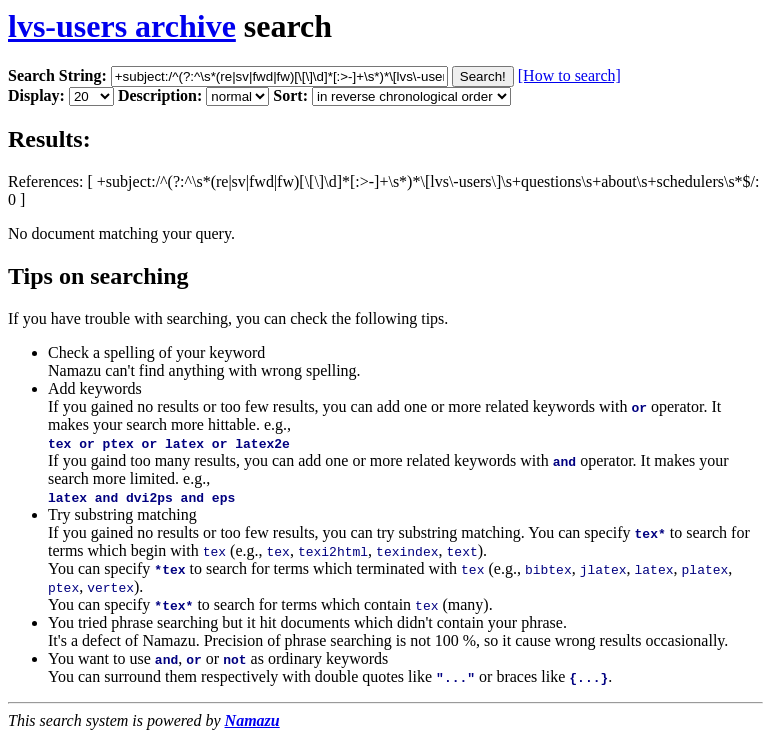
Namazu (252, 720)
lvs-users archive (122, 26)
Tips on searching (98, 276)
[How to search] (569, 75)
